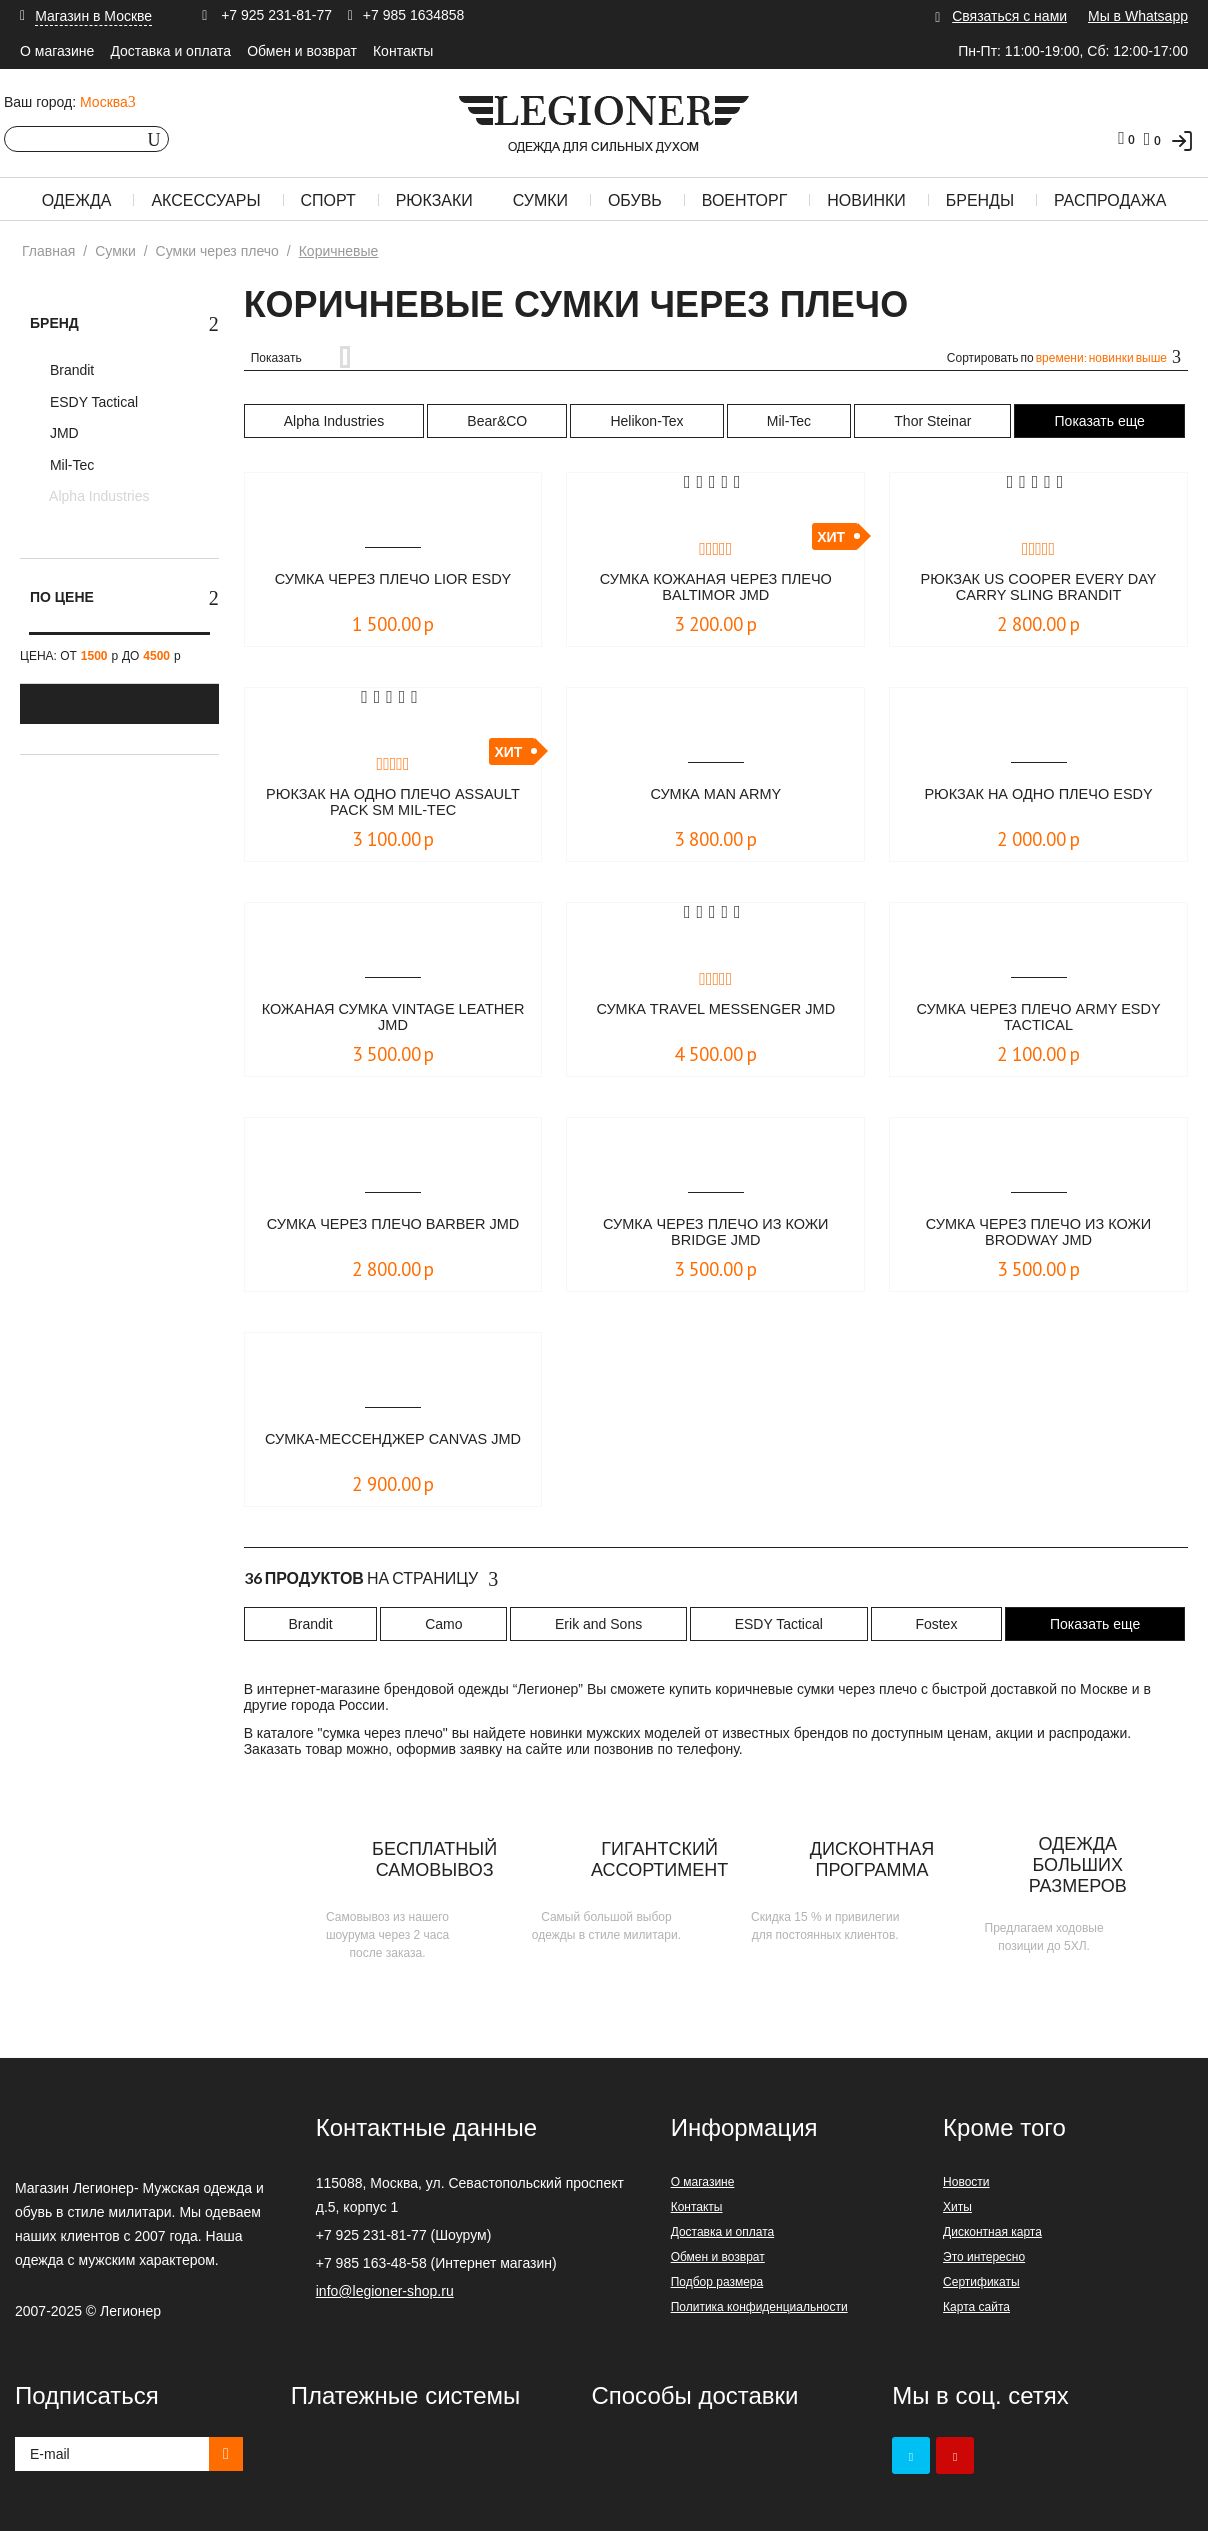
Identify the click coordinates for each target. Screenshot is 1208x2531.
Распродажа (1110, 200)
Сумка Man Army (716, 794)
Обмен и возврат (302, 51)
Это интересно (984, 2257)
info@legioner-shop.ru (385, 2291)
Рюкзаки (434, 200)
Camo (443, 1624)
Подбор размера (717, 2282)
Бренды (980, 200)
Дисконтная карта (992, 2232)
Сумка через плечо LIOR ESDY (393, 579)
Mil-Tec (70, 465)
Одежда (77, 200)
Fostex (936, 1624)
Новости (966, 2182)
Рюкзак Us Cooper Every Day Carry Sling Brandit (1038, 588)
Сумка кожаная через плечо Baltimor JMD (716, 588)
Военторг (745, 200)
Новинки (866, 200)
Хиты (957, 2207)
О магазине (57, 51)
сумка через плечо (382, 1733)
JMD (62, 433)
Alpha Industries (98, 496)
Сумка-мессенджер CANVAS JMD (392, 1448)
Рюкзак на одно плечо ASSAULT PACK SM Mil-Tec (392, 803)
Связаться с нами (1009, 16)
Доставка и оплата (170, 51)
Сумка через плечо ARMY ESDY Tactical (1039, 1018)
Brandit (70, 370)
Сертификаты (981, 2282)
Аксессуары (205, 200)
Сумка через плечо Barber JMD (392, 1233)
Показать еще (1100, 421)
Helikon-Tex (646, 421)
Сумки (540, 200)
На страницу (371, 1579)
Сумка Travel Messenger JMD (715, 1009)
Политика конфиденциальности (759, 2307)
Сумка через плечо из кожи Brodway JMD (1038, 1233)
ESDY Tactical (92, 402)
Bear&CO (497, 421)
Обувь (635, 200)
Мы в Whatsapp (1138, 16)
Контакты (403, 51)
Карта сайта (976, 2307)
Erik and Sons (598, 1624)
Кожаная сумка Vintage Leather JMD (393, 1018)
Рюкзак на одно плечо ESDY (1039, 794)
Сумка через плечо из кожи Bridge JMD (715, 1233)
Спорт (328, 200)
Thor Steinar (932, 421)
